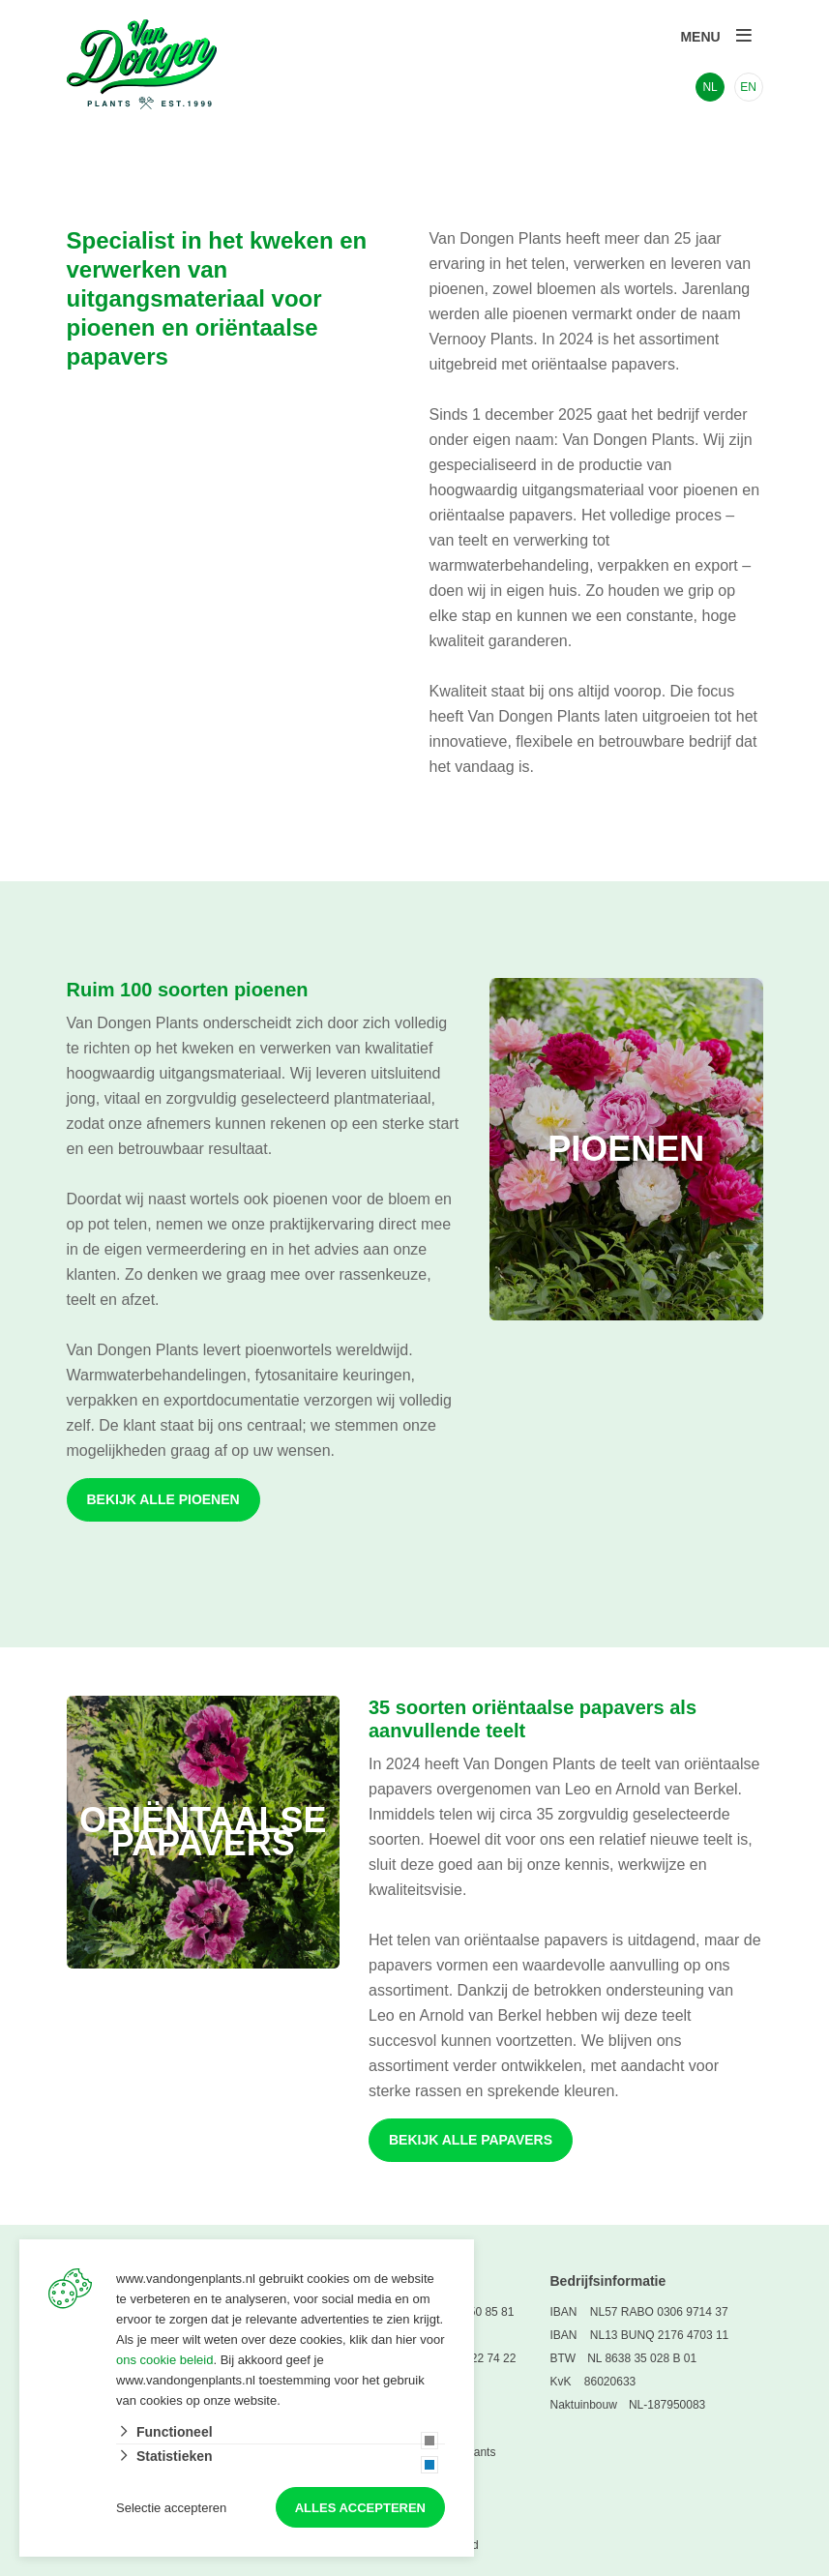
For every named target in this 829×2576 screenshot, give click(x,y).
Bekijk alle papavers (470, 2139)
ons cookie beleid (164, 2360)
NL (709, 87)
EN (748, 87)
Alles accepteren (360, 2508)
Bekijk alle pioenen (163, 1499)
